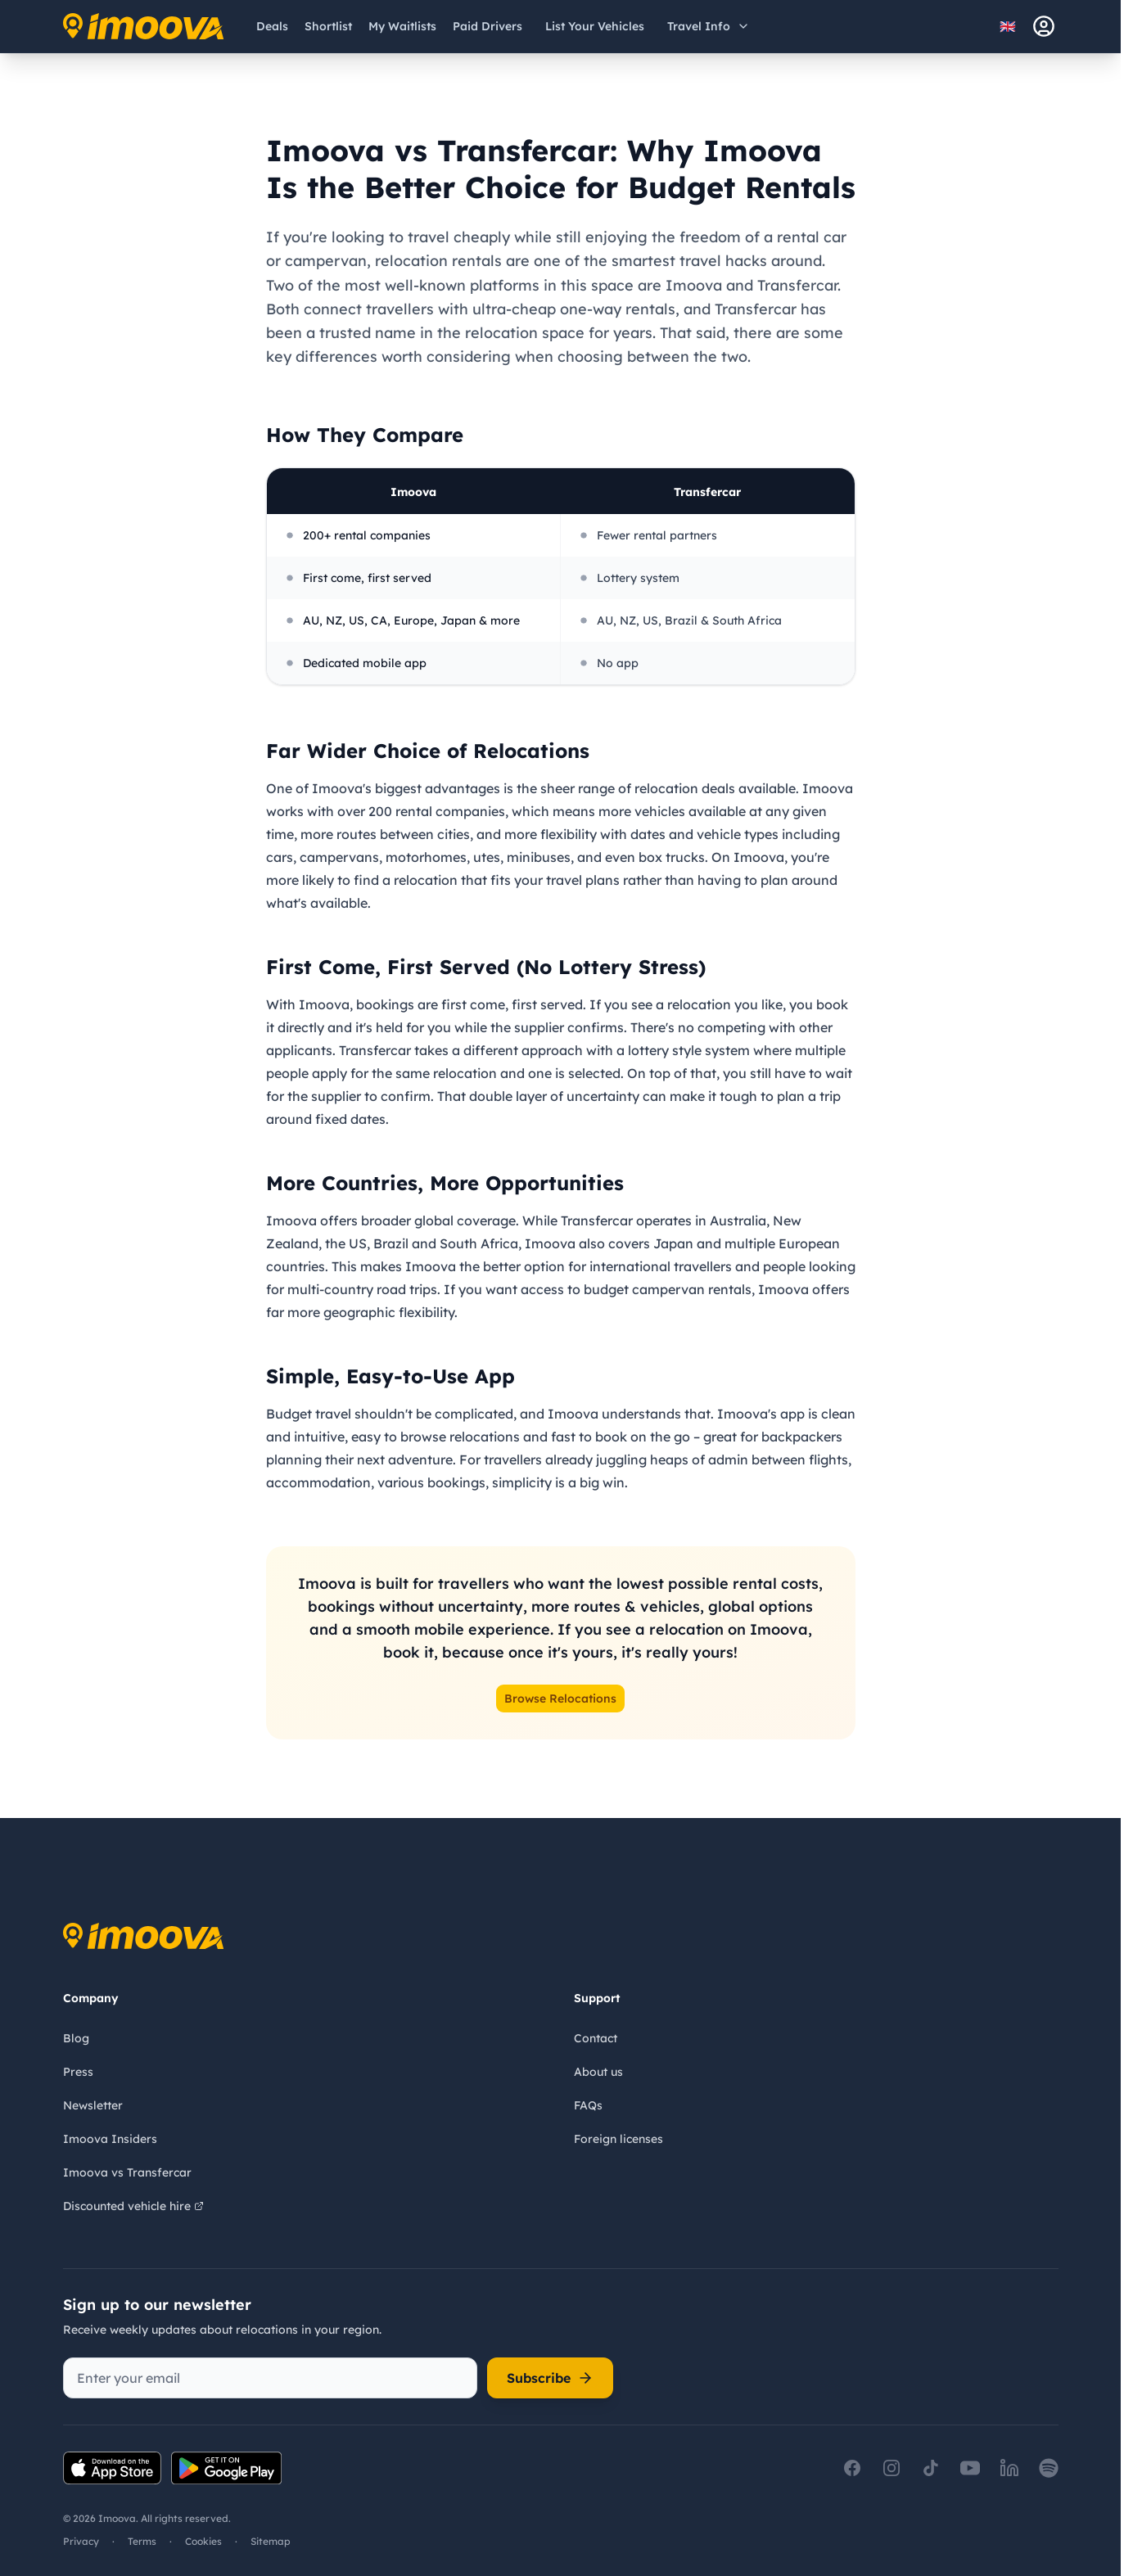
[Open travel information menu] (708, 26)
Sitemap (271, 2541)
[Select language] (1013, 26)
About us (598, 2071)
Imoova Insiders (110, 2139)
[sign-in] (1043, 26)
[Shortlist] (328, 26)
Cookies (203, 2541)
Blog (76, 2038)
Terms (142, 2541)
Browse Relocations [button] (560, 1698)
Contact (595, 2038)
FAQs (588, 2105)
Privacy (81, 2541)
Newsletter (93, 2105)
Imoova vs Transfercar (127, 2172)
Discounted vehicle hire (133, 2206)
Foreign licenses (618, 2139)
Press (78, 2071)
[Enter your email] (270, 2377)
